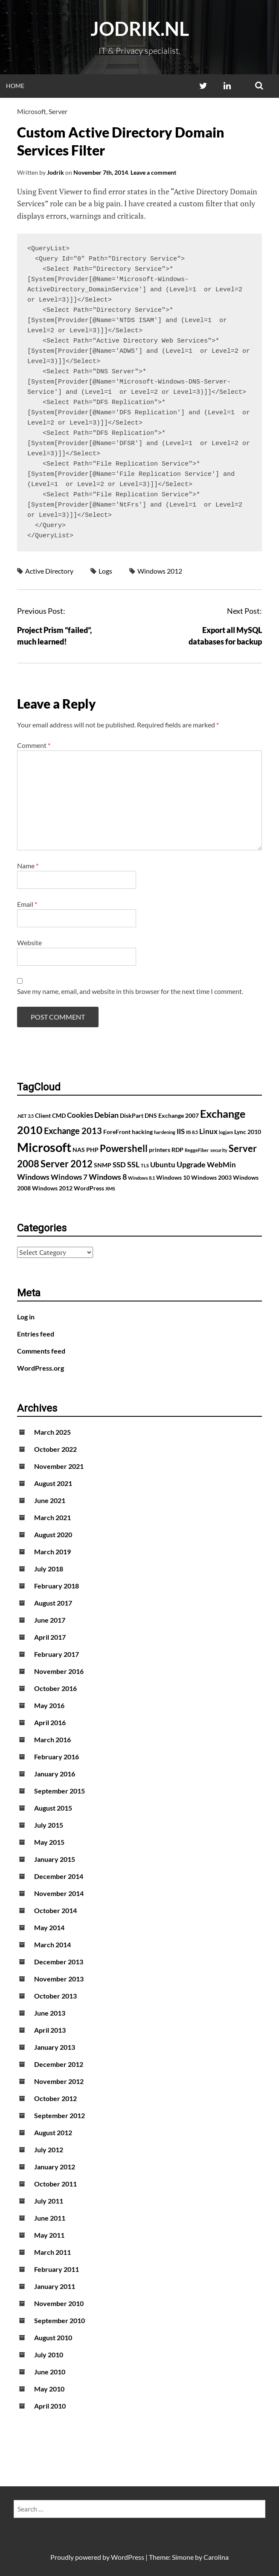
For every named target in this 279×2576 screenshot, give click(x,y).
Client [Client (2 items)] (43, 1115)
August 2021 (53, 1483)
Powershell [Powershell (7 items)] (124, 1148)
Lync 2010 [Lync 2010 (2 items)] (247, 1131)
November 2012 (59, 2081)
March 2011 (52, 2252)
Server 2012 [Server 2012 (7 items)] (67, 1163)
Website (29, 942)
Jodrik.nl (139, 28)
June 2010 (49, 2372)
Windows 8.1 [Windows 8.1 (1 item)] (141, 1178)
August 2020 (53, 1534)
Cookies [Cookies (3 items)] (80, 1115)
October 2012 (55, 2098)
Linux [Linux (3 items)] (208, 1131)
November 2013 (59, 1979)
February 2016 (56, 1757)
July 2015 (48, 1825)
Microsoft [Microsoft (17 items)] (44, 1147)
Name (27, 866)
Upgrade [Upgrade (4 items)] (191, 1164)
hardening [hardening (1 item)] (164, 1132)
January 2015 (54, 1859)
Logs (105, 571)
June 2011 (49, 2218)
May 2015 (49, 1842)
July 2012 (48, 2149)
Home (15, 85)
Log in (26, 1317)
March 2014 (52, 1944)
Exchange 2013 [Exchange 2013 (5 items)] (73, 1130)
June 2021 (49, 1500)
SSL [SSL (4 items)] (133, 1164)
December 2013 (58, 1962)
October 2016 (55, 1688)
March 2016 (52, 1739)
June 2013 (49, 2013)
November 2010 (59, 2303)
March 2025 (52, 1432)
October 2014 (55, 1910)
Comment (33, 745)
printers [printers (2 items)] (159, 1149)
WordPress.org (40, 1368)
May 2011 (49, 2235)
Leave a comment (153, 172)
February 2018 (56, 1586)
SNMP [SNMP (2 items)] (102, 1165)
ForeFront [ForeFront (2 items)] (117, 1131)
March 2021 (52, 1517)
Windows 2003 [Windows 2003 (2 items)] (211, 1177)
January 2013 (54, 2047)
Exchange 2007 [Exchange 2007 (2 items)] (178, 1115)
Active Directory (49, 571)
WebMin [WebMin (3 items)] (221, 1165)
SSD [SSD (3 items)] (119, 1165)
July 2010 (48, 2354)
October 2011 (55, 2184)
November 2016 (59, 1671)
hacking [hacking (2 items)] (142, 1131)
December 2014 (58, 1876)
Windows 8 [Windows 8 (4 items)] (108, 1176)
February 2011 (56, 2269)
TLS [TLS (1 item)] (145, 1165)
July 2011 (48, 2201)
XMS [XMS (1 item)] (110, 1188)
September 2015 (59, 1791)
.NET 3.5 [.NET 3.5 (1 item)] (25, 1116)
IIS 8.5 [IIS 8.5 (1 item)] (192, 1132)
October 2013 (55, 1996)
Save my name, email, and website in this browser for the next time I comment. (130, 991)
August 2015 (53, 1808)
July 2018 (48, 1569)
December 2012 (58, 2064)
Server (58, 111)
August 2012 (53, 2132)
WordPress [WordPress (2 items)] (89, 1188)
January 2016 (54, 1774)
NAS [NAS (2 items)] (79, 1149)
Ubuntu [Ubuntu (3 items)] (162, 1165)
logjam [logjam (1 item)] (226, 1132)
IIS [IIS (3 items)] (181, 1131)
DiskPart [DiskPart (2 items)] (131, 1115)
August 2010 (53, 2337)
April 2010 (50, 2406)
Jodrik (55, 172)
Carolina (216, 2557)
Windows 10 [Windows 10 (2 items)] (173, 1177)
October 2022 (55, 1449)
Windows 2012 (159, 571)
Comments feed (41, 1351)
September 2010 (59, 2320)
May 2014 (49, 1927)
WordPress (127, 2557)
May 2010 (49, 2389)
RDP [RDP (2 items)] (177, 1149)
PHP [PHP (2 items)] (92, 1149)
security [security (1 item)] (218, 1150)
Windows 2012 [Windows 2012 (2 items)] (52, 1188)
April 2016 (50, 1722)
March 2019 (52, 1551)
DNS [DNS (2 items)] (151, 1115)
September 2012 (59, 2115)
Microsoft (31, 111)
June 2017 (49, 1620)
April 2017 (50, 1637)
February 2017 (56, 1654)
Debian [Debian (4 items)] (106, 1114)
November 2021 (59, 1466)
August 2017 (53, 1603)
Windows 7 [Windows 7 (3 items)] (69, 1177)
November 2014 (59, 1893)
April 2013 (50, 2030)
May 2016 (49, 1705)
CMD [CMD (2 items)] (59, 1115)
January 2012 (54, 2167)
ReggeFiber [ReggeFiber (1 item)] (197, 1150)
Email (27, 904)
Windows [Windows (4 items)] (33, 1176)
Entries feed (35, 1334)
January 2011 (54, 2286)
